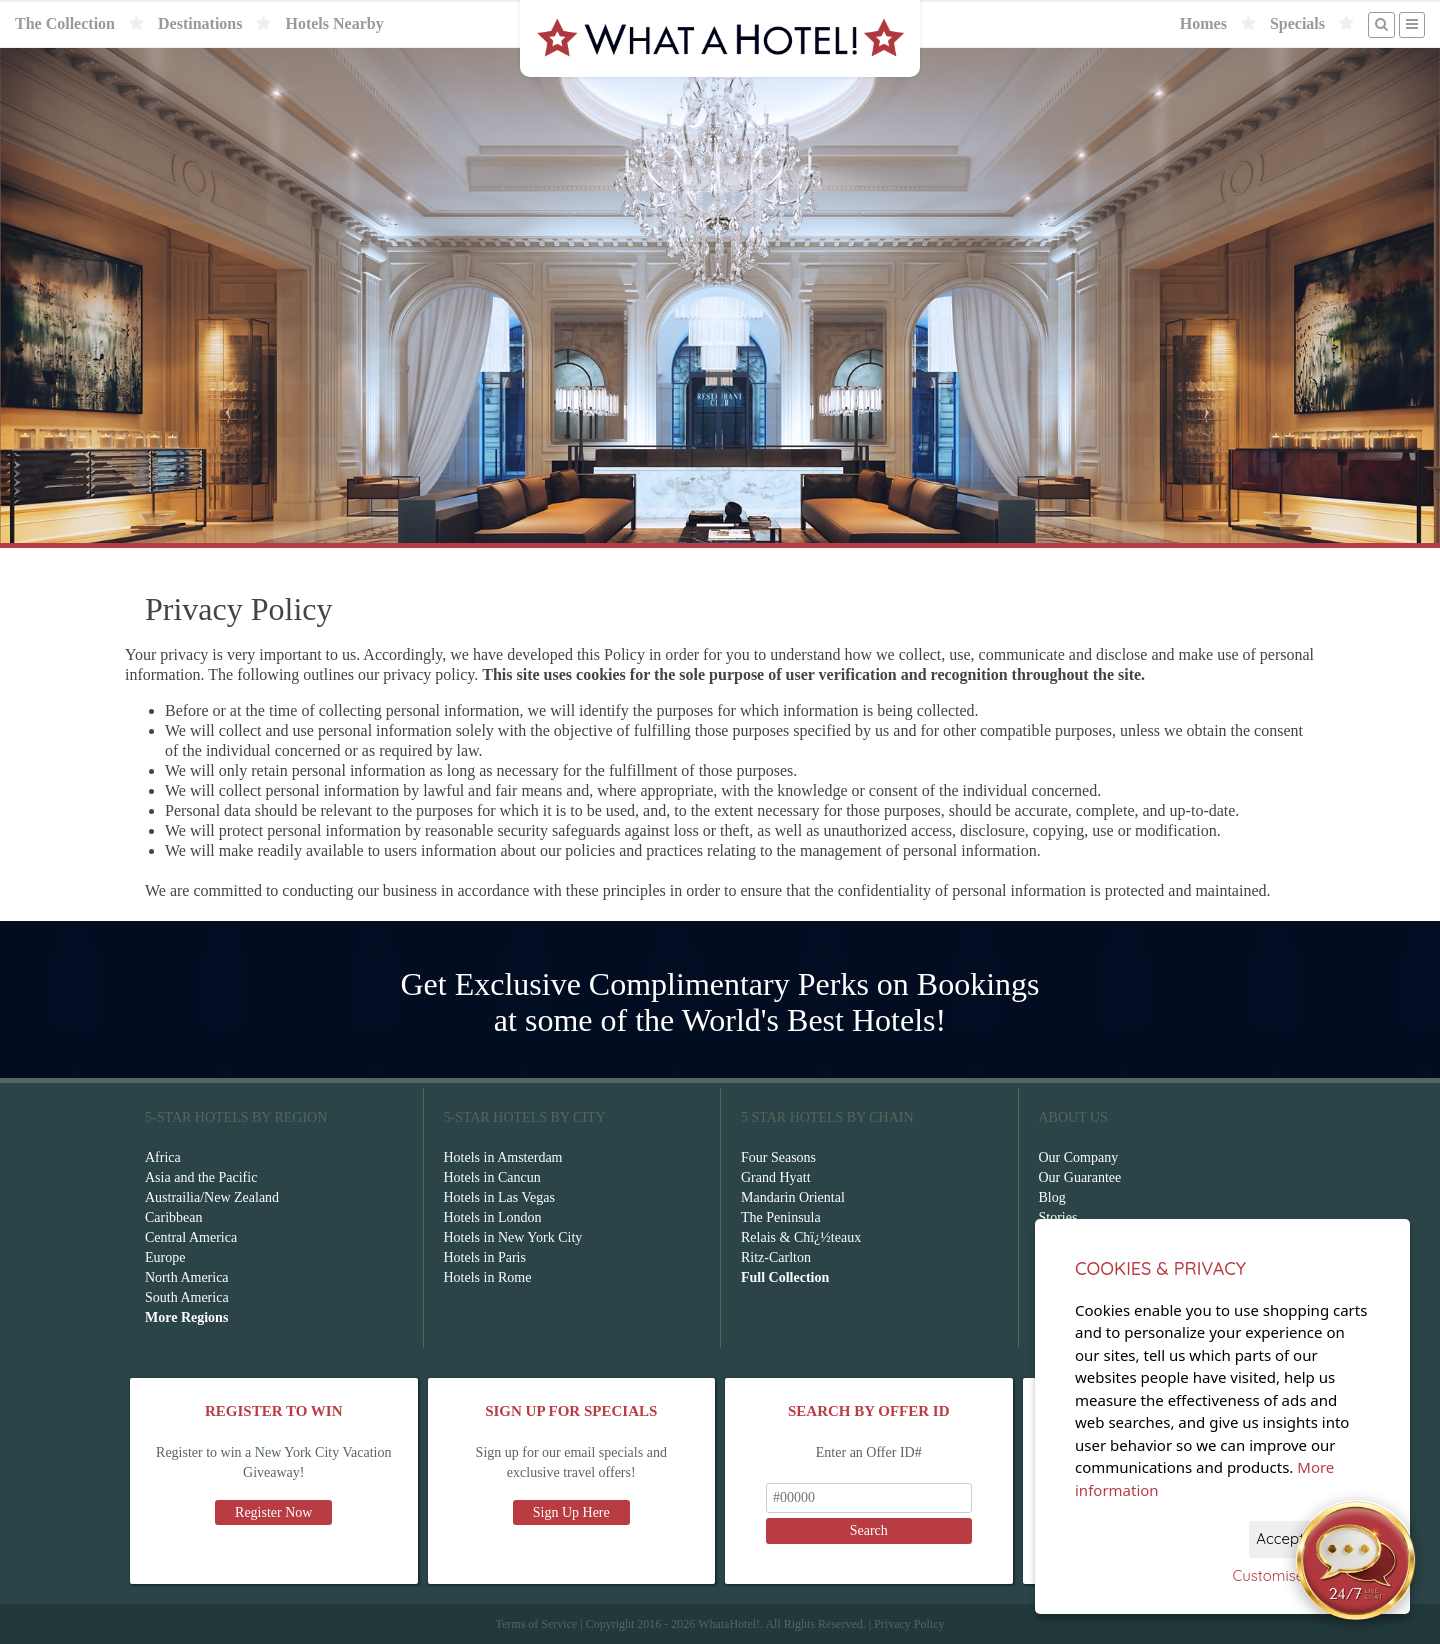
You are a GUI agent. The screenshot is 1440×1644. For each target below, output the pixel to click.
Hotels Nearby (334, 23)
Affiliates (1065, 1257)
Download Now (1166, 1492)
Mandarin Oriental (793, 1197)
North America (187, 1277)
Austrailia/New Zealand (212, 1197)
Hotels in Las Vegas (499, 1197)
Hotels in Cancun (492, 1177)
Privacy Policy (909, 1624)
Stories (1058, 1217)
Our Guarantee (1080, 1177)
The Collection (65, 23)
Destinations (200, 23)
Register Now (273, 1512)
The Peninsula (781, 1217)
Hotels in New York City (513, 1237)
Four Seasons (778, 1157)
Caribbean (174, 1217)
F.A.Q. (1057, 1237)
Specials (1297, 23)
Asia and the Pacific (201, 1177)
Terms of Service (536, 1624)
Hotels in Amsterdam (503, 1157)
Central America (191, 1237)
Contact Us (1070, 1277)
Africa (163, 1157)
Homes (1203, 23)
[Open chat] (1356, 1560)
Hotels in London (493, 1217)
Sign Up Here (571, 1512)
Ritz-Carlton (776, 1257)
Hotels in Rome (488, 1277)
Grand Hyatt (776, 1177)
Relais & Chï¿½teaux (801, 1237)
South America (187, 1297)
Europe (165, 1257)
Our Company (1079, 1157)
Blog (1052, 1197)
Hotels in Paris (485, 1257)
